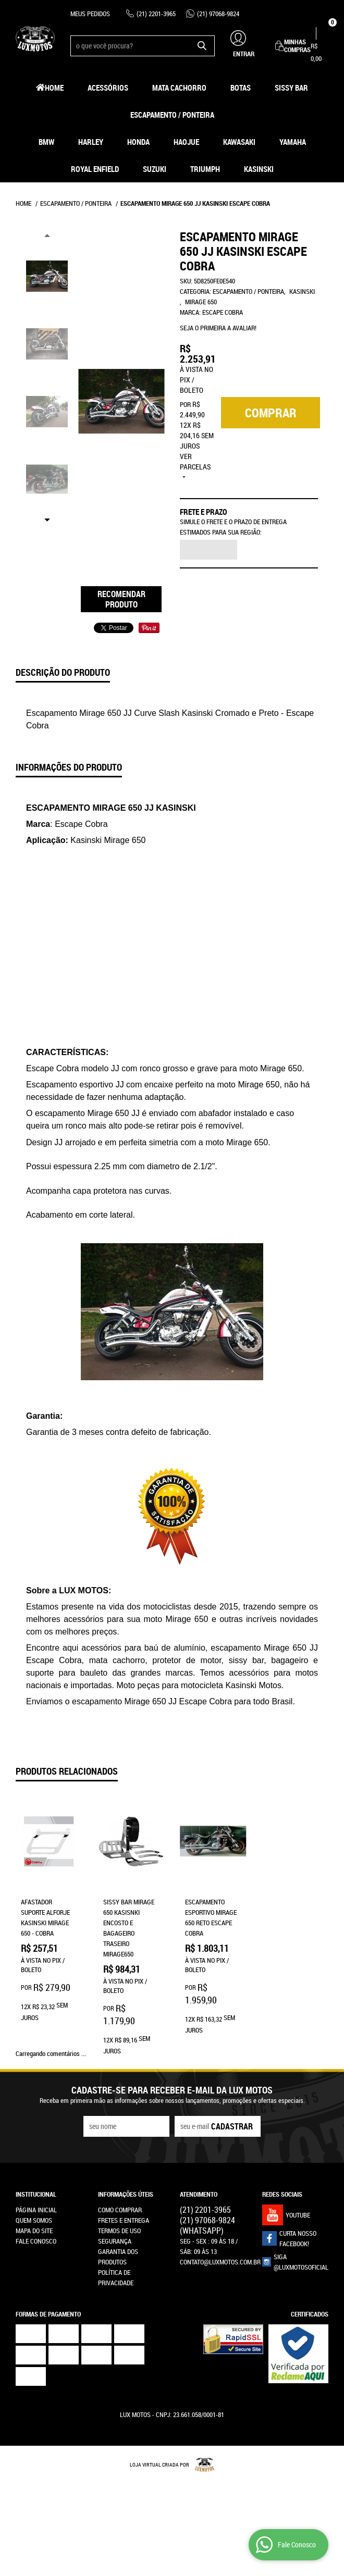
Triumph (205, 169)
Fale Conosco (36, 2241)
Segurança (114, 2241)
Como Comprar (120, 2209)
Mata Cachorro (179, 87)
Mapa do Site (34, 2230)
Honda (138, 142)
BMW (46, 142)
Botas (240, 87)
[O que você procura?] (202, 45)
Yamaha (292, 142)
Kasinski (259, 169)
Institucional (36, 2194)
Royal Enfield (95, 169)
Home (54, 87)
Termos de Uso (119, 2230)
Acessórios (108, 87)
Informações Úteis (125, 2194)
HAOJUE (186, 142)
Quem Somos (34, 2220)
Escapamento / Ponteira (172, 114)
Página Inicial (36, 2209)
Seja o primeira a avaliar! (218, 327)
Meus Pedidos (90, 13)
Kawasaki (239, 142)
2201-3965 (156, 13)
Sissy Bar (291, 87)
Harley (90, 142)
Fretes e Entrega (123, 2220)
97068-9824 (218, 13)
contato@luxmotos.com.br (220, 2262)
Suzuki (154, 169)
